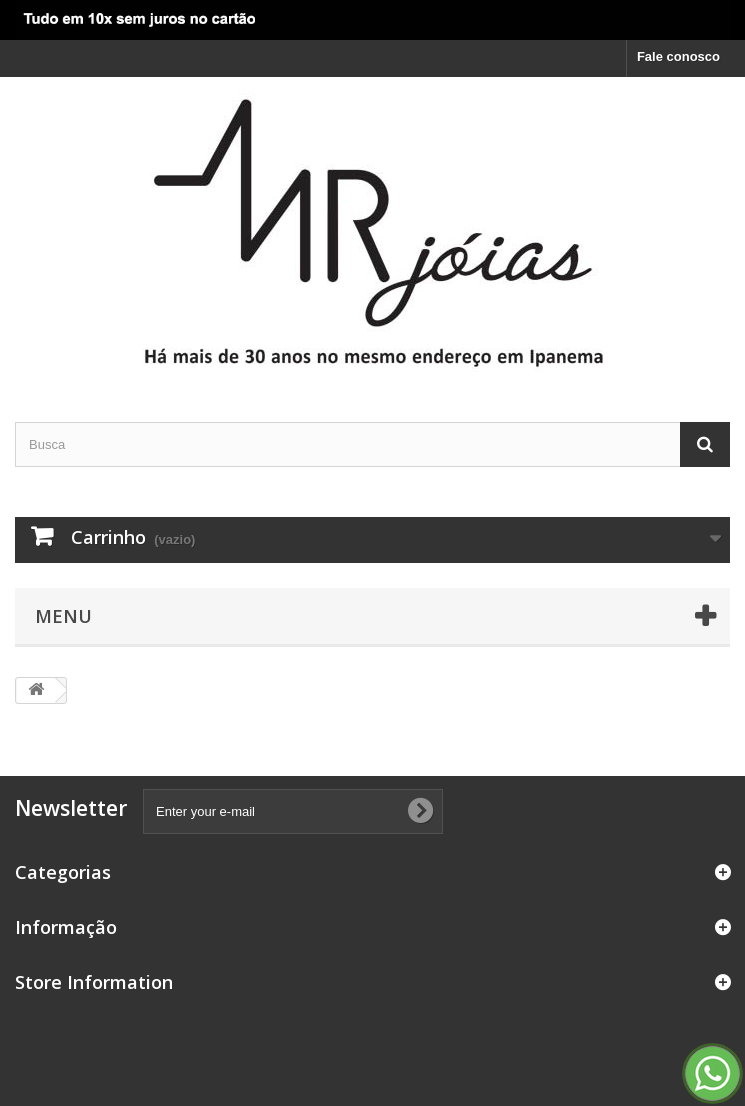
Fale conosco (678, 56)
